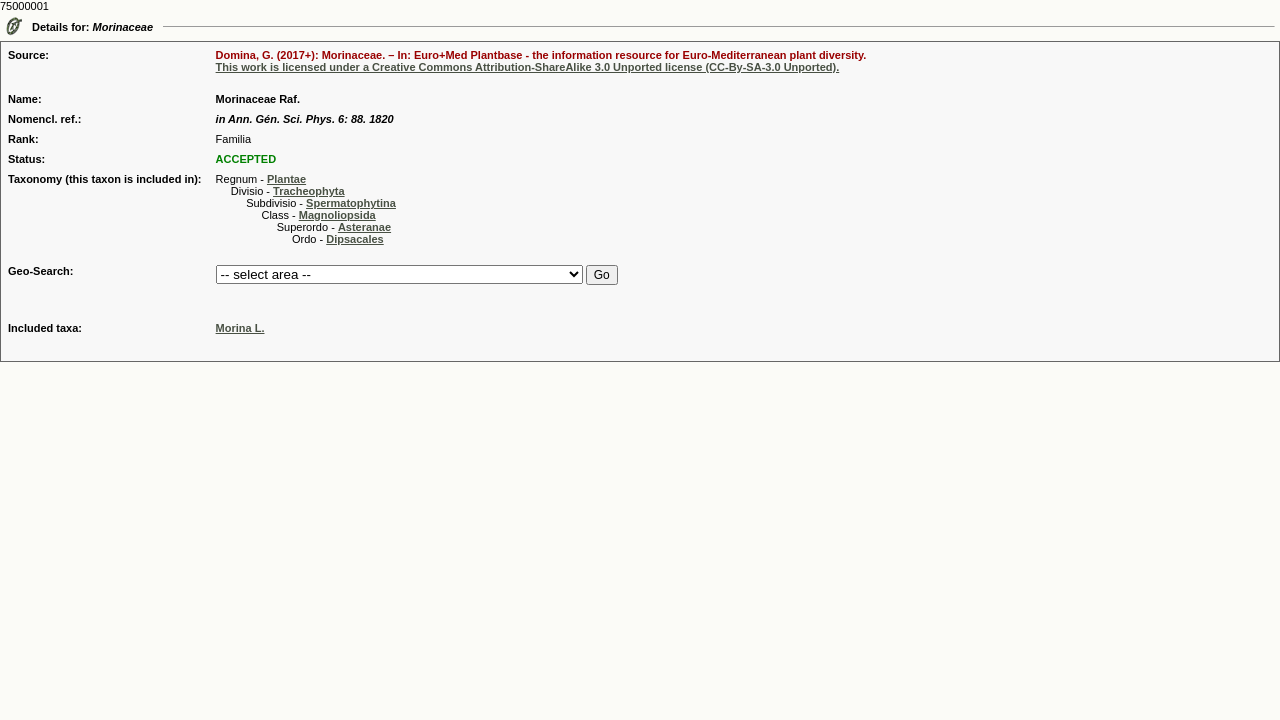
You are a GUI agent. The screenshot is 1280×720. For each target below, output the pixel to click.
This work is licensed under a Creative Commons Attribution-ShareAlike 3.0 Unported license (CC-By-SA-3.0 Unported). (528, 67)
